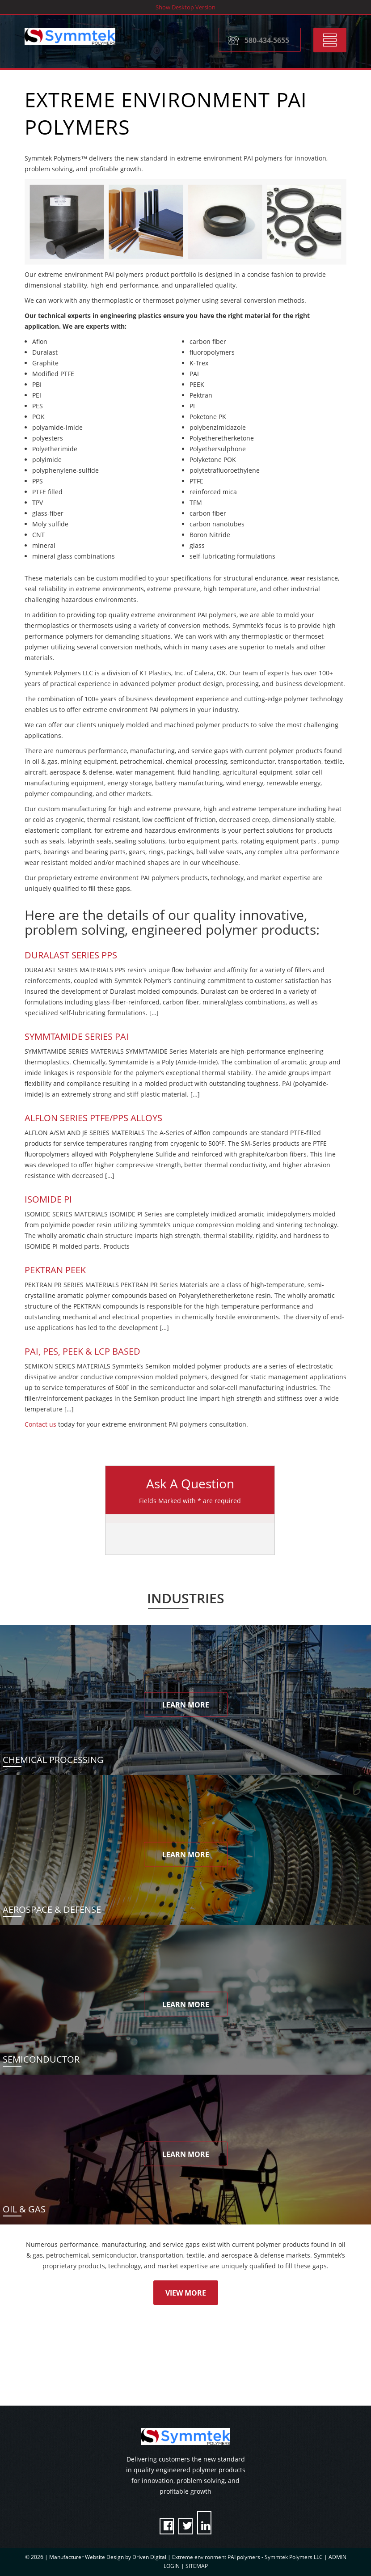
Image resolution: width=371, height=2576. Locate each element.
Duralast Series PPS (71, 955)
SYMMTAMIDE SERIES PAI (77, 1036)
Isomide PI (48, 1199)
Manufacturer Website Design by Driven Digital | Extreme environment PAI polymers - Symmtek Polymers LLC (186, 2557)
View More (185, 2293)
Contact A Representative (139, 2375)
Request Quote (253, 2375)
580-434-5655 (267, 39)
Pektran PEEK (55, 1270)
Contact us (40, 1424)
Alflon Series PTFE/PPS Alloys (93, 1118)
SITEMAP (197, 2566)
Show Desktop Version (185, 7)
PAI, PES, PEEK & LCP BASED (82, 1351)
